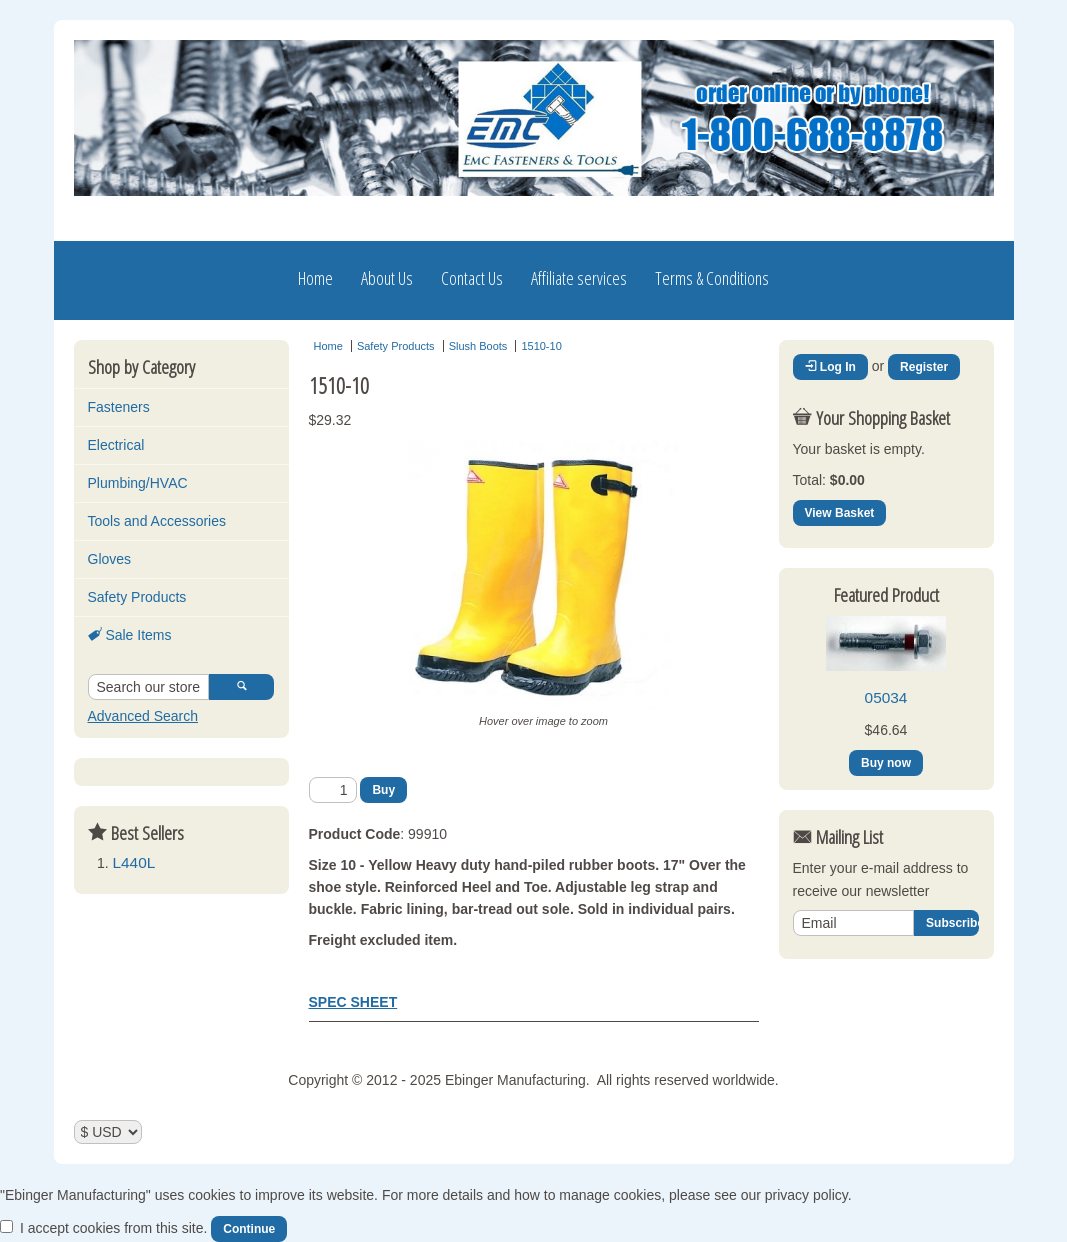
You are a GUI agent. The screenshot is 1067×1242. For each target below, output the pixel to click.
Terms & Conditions (712, 278)
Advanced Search (143, 716)
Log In (830, 367)
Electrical (116, 445)
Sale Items (130, 635)
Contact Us (472, 278)
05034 (886, 697)
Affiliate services (579, 278)
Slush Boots (478, 346)
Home (315, 278)
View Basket (840, 513)
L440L (134, 862)
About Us (387, 278)
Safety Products (137, 597)
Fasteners (119, 407)
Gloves (110, 559)
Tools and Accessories (157, 521)
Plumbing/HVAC (138, 483)
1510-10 (541, 346)
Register (924, 367)
